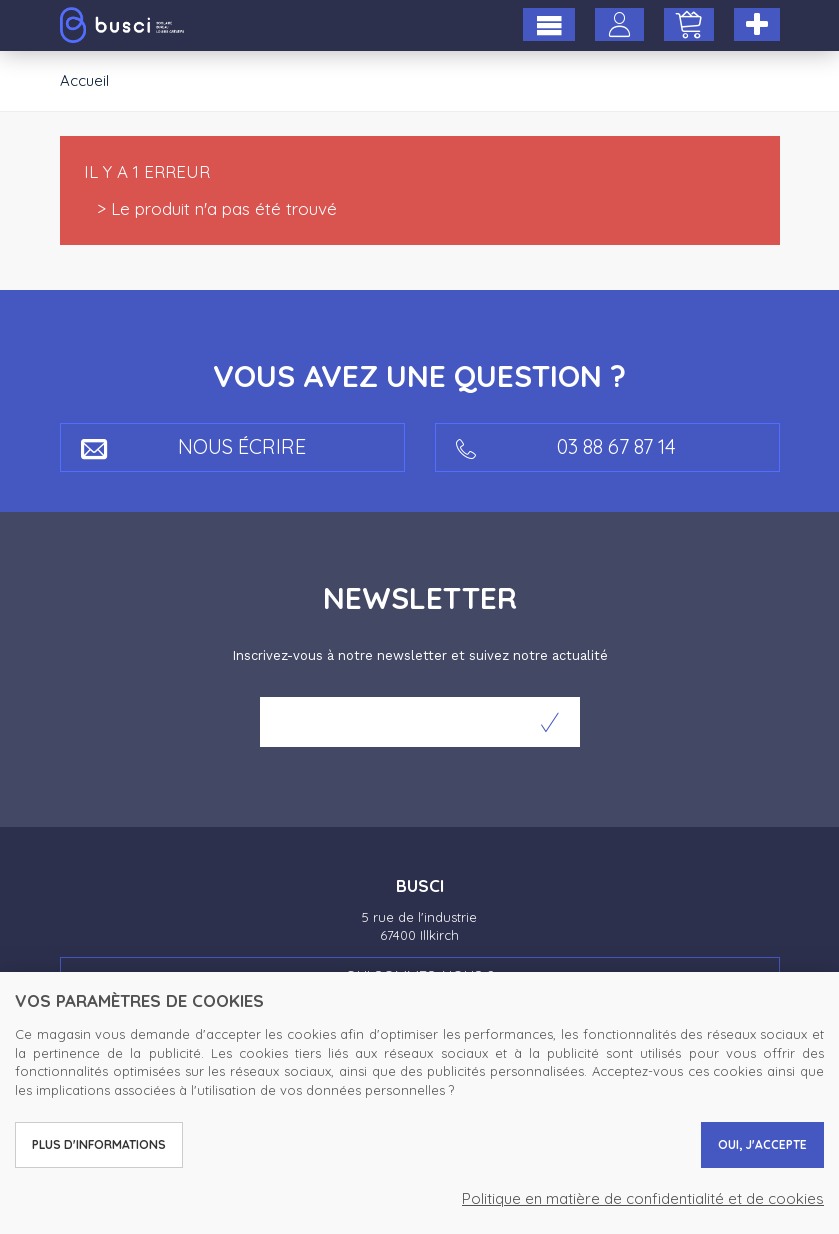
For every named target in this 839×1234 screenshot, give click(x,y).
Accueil (84, 80)
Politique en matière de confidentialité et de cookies (643, 1198)
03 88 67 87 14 (566, 446)
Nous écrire (193, 446)
